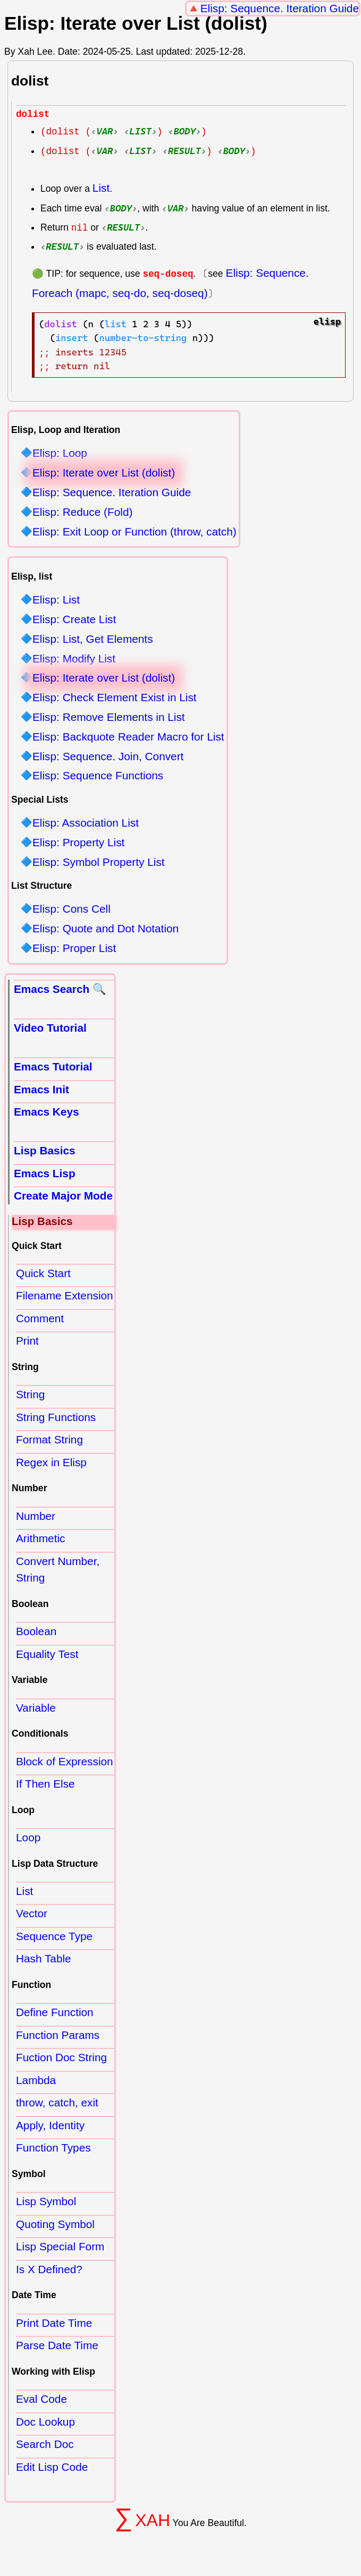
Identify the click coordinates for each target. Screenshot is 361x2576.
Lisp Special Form (60, 2248)
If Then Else (45, 1785)
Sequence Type (54, 1938)
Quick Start (43, 1275)
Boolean (36, 1633)
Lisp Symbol (46, 2203)
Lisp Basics (44, 1152)
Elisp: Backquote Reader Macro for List (128, 738)
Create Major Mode (63, 1197)
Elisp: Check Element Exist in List (114, 699)
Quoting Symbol (55, 2226)
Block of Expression (64, 1762)
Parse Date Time (57, 2347)
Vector (31, 1915)
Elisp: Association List (85, 824)
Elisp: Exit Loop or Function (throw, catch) (134, 533)
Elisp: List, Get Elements (92, 641)
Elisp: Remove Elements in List (108, 719)
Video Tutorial (50, 1029)
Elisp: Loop (59, 455)
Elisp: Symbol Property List (98, 863)
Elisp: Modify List (73, 660)
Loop (28, 1839)
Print (27, 1342)
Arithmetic (40, 1540)
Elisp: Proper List (74, 950)
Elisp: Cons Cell (71, 910)
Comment (40, 1320)
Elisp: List (56, 601)
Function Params (57, 2036)
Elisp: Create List (74, 621)
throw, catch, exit (57, 2104)
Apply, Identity (50, 2127)
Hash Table (43, 1960)
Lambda (36, 2082)
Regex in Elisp (51, 1464)
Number (35, 1517)
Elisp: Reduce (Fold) (82, 514)
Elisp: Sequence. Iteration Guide (279, 8)
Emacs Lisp (44, 1175)
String (30, 1396)
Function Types (53, 2149)
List (101, 189)
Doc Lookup (45, 2423)
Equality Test (47, 1655)
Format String (49, 1441)
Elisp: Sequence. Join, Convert (107, 757)
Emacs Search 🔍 (60, 990)
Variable (36, 1709)
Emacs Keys (46, 1113)
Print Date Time (54, 2324)
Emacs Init (41, 1091)
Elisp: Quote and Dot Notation (105, 930)
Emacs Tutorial (53, 1068)
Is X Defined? (49, 2271)
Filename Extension (64, 1297)
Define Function (55, 2014)
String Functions (56, 1419)
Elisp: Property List (78, 844)
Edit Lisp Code (52, 2468)
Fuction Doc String (61, 2059)
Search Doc (45, 2445)
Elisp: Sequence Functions (97, 777)
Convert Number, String (57, 1571)
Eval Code (41, 2400)
